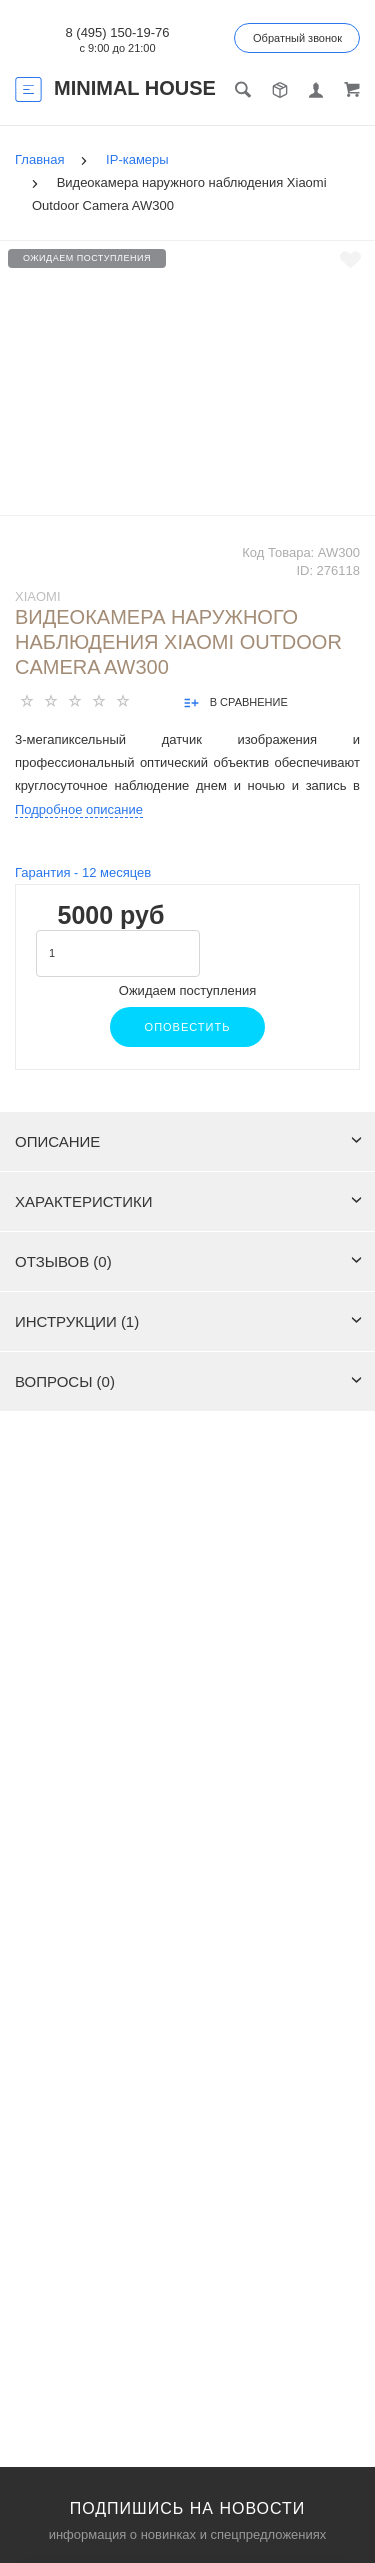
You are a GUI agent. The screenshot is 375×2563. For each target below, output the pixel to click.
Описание (188, 1141)
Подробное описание (79, 809)
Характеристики (188, 1201)
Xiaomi (38, 596)
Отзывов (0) (188, 1261)
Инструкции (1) (188, 1321)
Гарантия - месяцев (83, 872)
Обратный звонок (297, 38)
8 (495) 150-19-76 (117, 32)
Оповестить (188, 1027)
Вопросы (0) (188, 1381)
